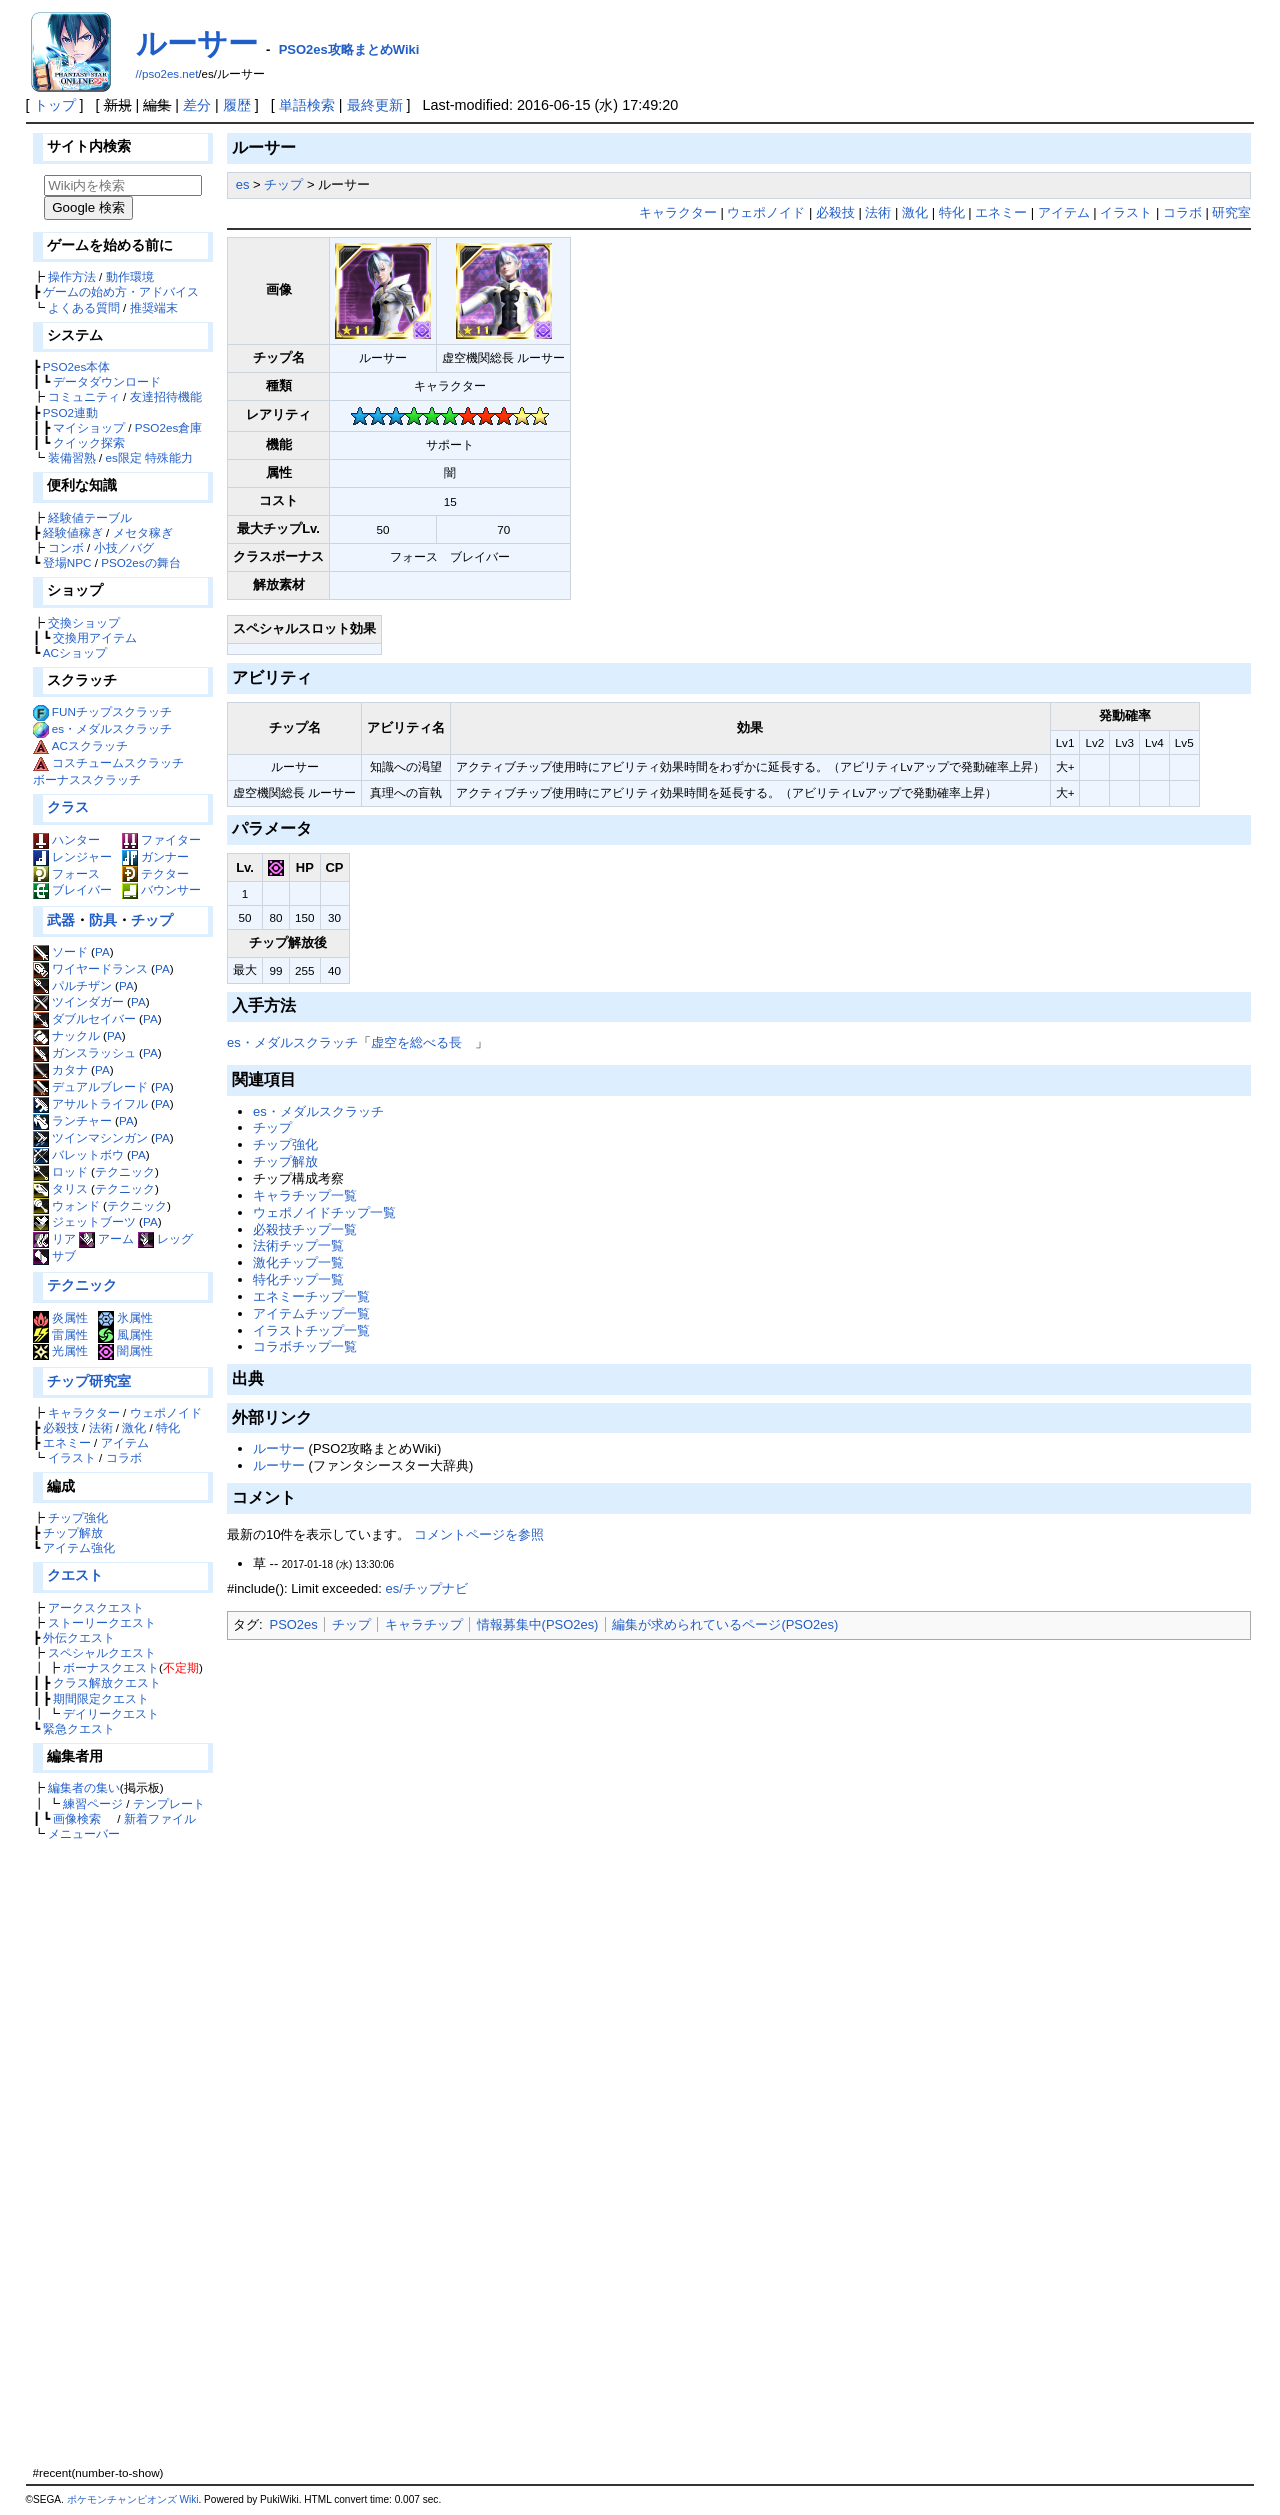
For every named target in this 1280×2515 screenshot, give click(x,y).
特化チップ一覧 (298, 1279)
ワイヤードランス (90, 968)
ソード (60, 951)
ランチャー (72, 1120)
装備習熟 (72, 457)
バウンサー (161, 889)
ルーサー (197, 43)
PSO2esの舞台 (140, 562)
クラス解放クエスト (107, 1682)
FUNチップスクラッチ (112, 711)
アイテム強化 (79, 1547)
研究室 (1231, 212)
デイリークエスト (111, 1713)
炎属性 (60, 1317)
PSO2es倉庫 (168, 427)
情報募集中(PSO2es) (538, 1624)
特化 (168, 1427)
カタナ (60, 1069)
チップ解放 (73, 1532)
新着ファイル (160, 1818)
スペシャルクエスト (102, 1652)
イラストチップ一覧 (311, 1330)
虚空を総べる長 (416, 1042)
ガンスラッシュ (84, 1052)
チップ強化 (78, 1517)
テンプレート (169, 1803)
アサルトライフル (90, 1103)
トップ (55, 105)
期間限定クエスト (101, 1698)
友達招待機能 (166, 396)
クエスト (75, 1575)
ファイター (161, 839)
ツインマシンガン (90, 1137)
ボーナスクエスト (111, 1667)
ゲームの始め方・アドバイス (121, 291)
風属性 (125, 1334)
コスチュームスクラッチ (118, 762)
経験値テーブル (90, 517)
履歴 (237, 105)
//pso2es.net (167, 74)
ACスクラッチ (90, 745)
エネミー (67, 1442)
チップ (152, 920)
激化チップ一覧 (298, 1262)
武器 (61, 920)
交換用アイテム (95, 637)
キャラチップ (424, 1624)
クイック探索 (89, 442)
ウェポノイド (166, 1412)
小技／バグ (124, 547)
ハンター (66, 839)
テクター (155, 873)
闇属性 (125, 1350)
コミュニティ (84, 396)
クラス (68, 807)
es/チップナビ (426, 1588)
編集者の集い (84, 1787)
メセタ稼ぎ (143, 532)
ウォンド (66, 1205)
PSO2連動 (70, 412)
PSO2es (294, 1624)
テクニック (125, 1171)
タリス (60, 1188)
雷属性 (60, 1334)
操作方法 (72, 276)
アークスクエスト (96, 1607)
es (243, 184)
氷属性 (125, 1317)
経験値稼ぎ (73, 532)
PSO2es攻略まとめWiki (349, 49)
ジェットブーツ (84, 1221)
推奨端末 (154, 307)
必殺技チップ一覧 (305, 1229)
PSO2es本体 (76, 366)
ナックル (66, 1035)
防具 (103, 920)
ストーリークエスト (102, 1622)
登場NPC (67, 562)
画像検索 (77, 1818)
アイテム (125, 1442)
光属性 (60, 1350)
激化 (134, 1427)
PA (102, 951)
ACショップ (75, 652)
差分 (197, 105)
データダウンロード (107, 381)
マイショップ (89, 427)
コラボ (124, 1457)
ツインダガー (78, 1001)
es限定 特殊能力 (150, 457)
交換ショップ (84, 622)
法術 (101, 1427)
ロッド (60, 1171)
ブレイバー (72, 889)
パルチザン (72, 985)
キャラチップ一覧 (305, 1195)
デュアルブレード (90, 1086)
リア (54, 1238)
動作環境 (130, 276)
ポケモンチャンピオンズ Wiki (133, 2499)
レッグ (165, 1238)
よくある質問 (84, 307)
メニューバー (84, 1833)
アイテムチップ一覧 (311, 1313)
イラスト (72, 1457)
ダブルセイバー (84, 1018)
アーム (106, 1238)
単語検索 (307, 105)
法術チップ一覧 (298, 1245)
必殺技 (61, 1427)
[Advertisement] (120, 2153)
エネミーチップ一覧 (311, 1296)
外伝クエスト (79, 1637)
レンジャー (72, 856)
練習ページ (93, 1803)
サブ (54, 1255)
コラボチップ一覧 (305, 1346)
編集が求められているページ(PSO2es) (725, 1624)
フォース (66, 873)
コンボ (66, 547)
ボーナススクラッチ (87, 779)
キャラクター (84, 1412)
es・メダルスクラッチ (112, 728)
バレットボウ (78, 1154)
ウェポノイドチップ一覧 (324, 1212)
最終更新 (375, 105)
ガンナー (155, 856)
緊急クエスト (79, 1728)
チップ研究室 (89, 1381)
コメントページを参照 (479, 1534)
